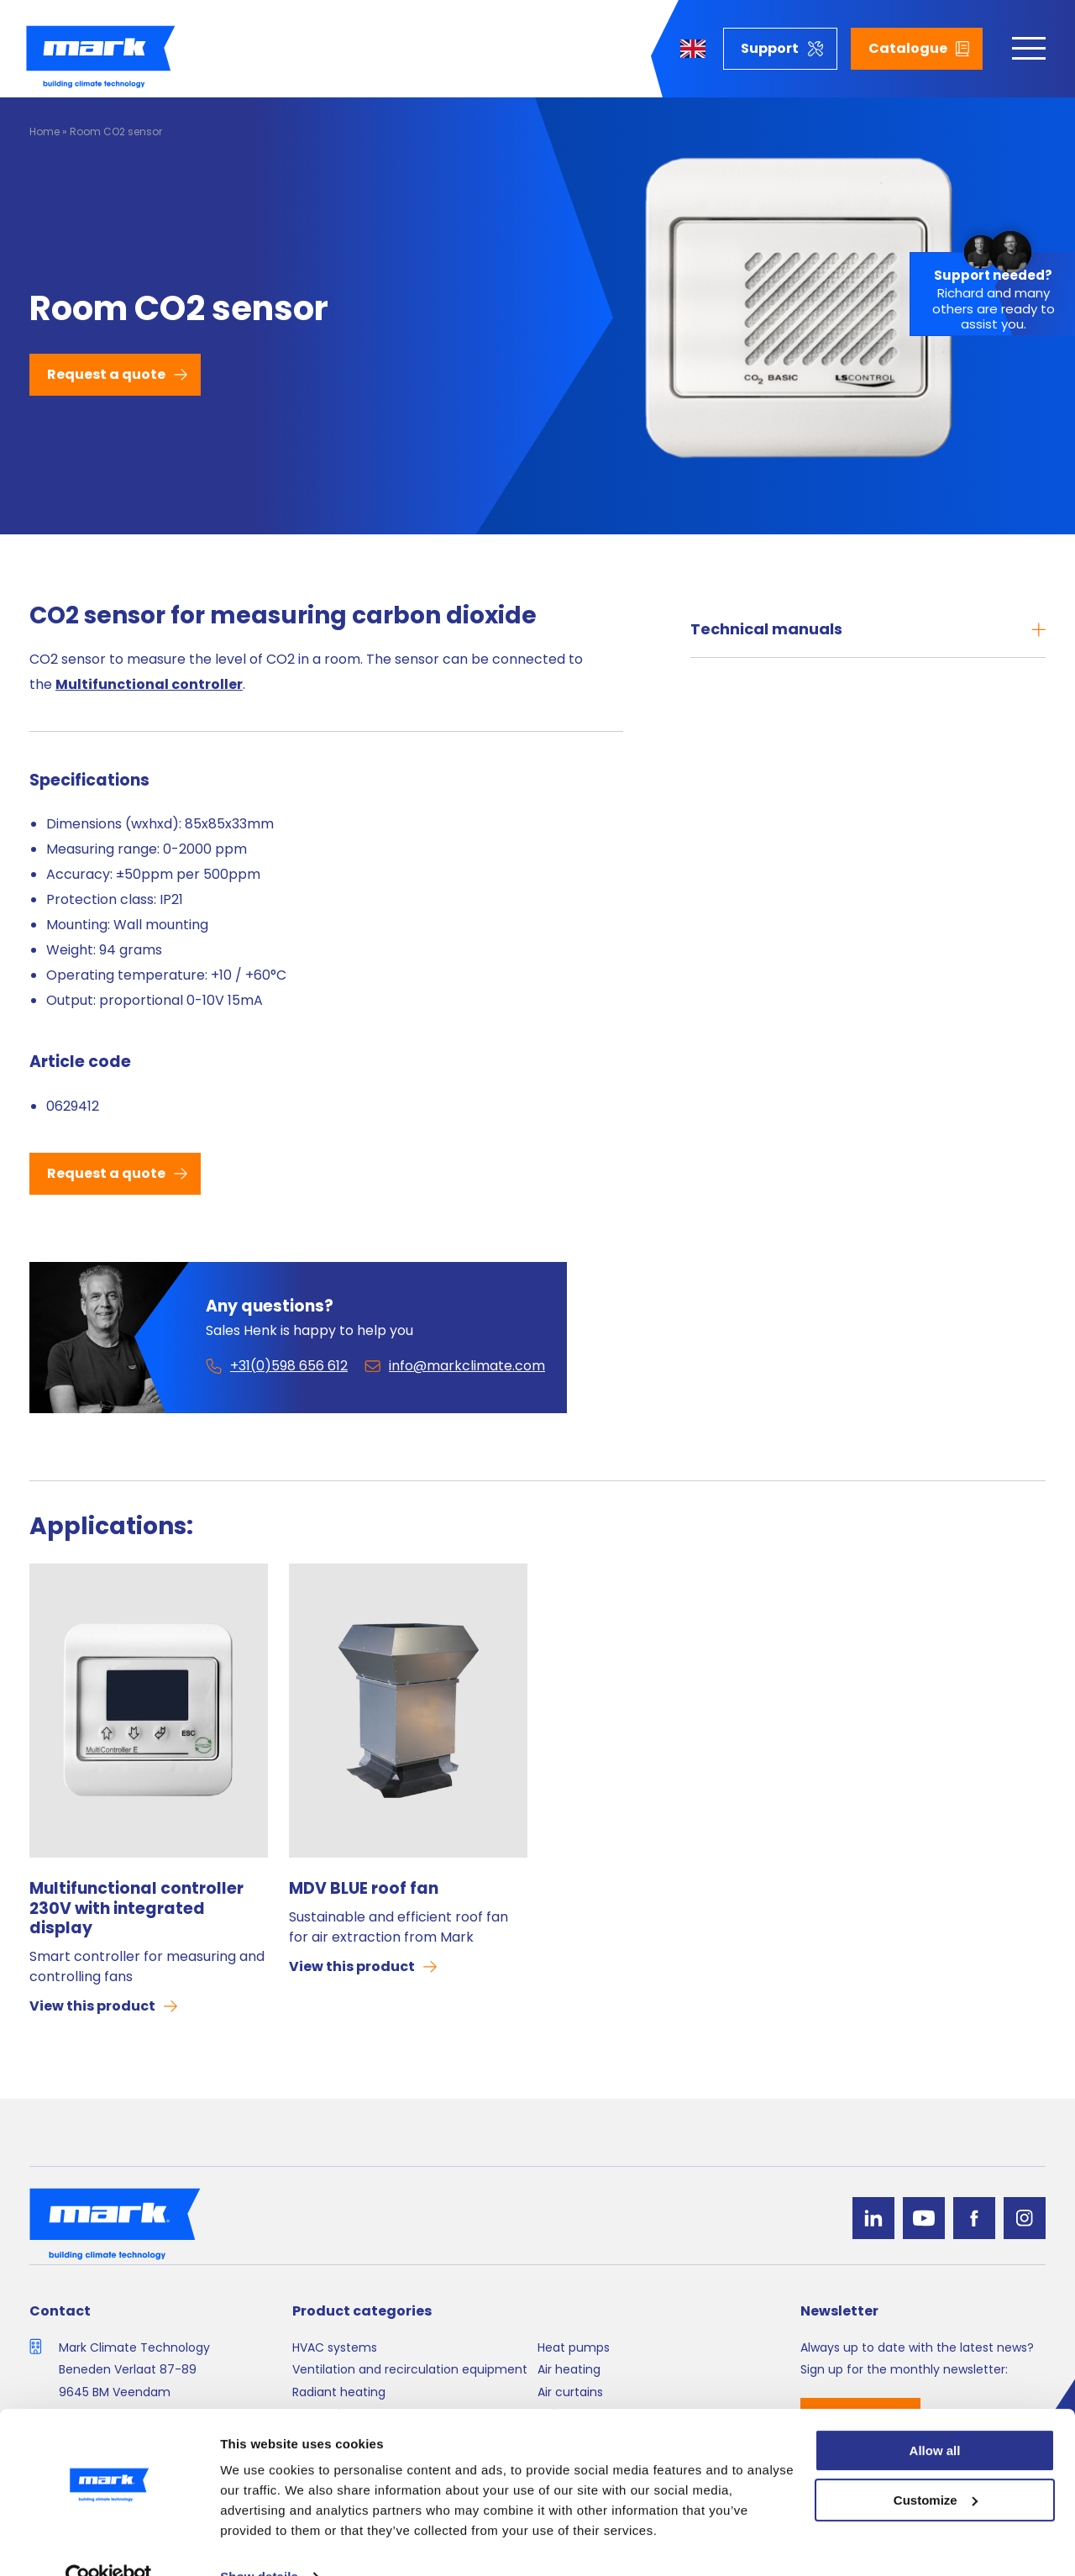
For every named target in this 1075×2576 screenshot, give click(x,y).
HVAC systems (334, 2347)
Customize (936, 2466)
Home (44, 131)
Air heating (569, 2369)
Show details (259, 2543)
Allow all (935, 2417)
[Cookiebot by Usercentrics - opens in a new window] (108, 2543)
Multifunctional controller (149, 684)
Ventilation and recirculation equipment (409, 2369)
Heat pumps (574, 2347)
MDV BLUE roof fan (363, 1889)
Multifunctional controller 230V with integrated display (136, 1908)
